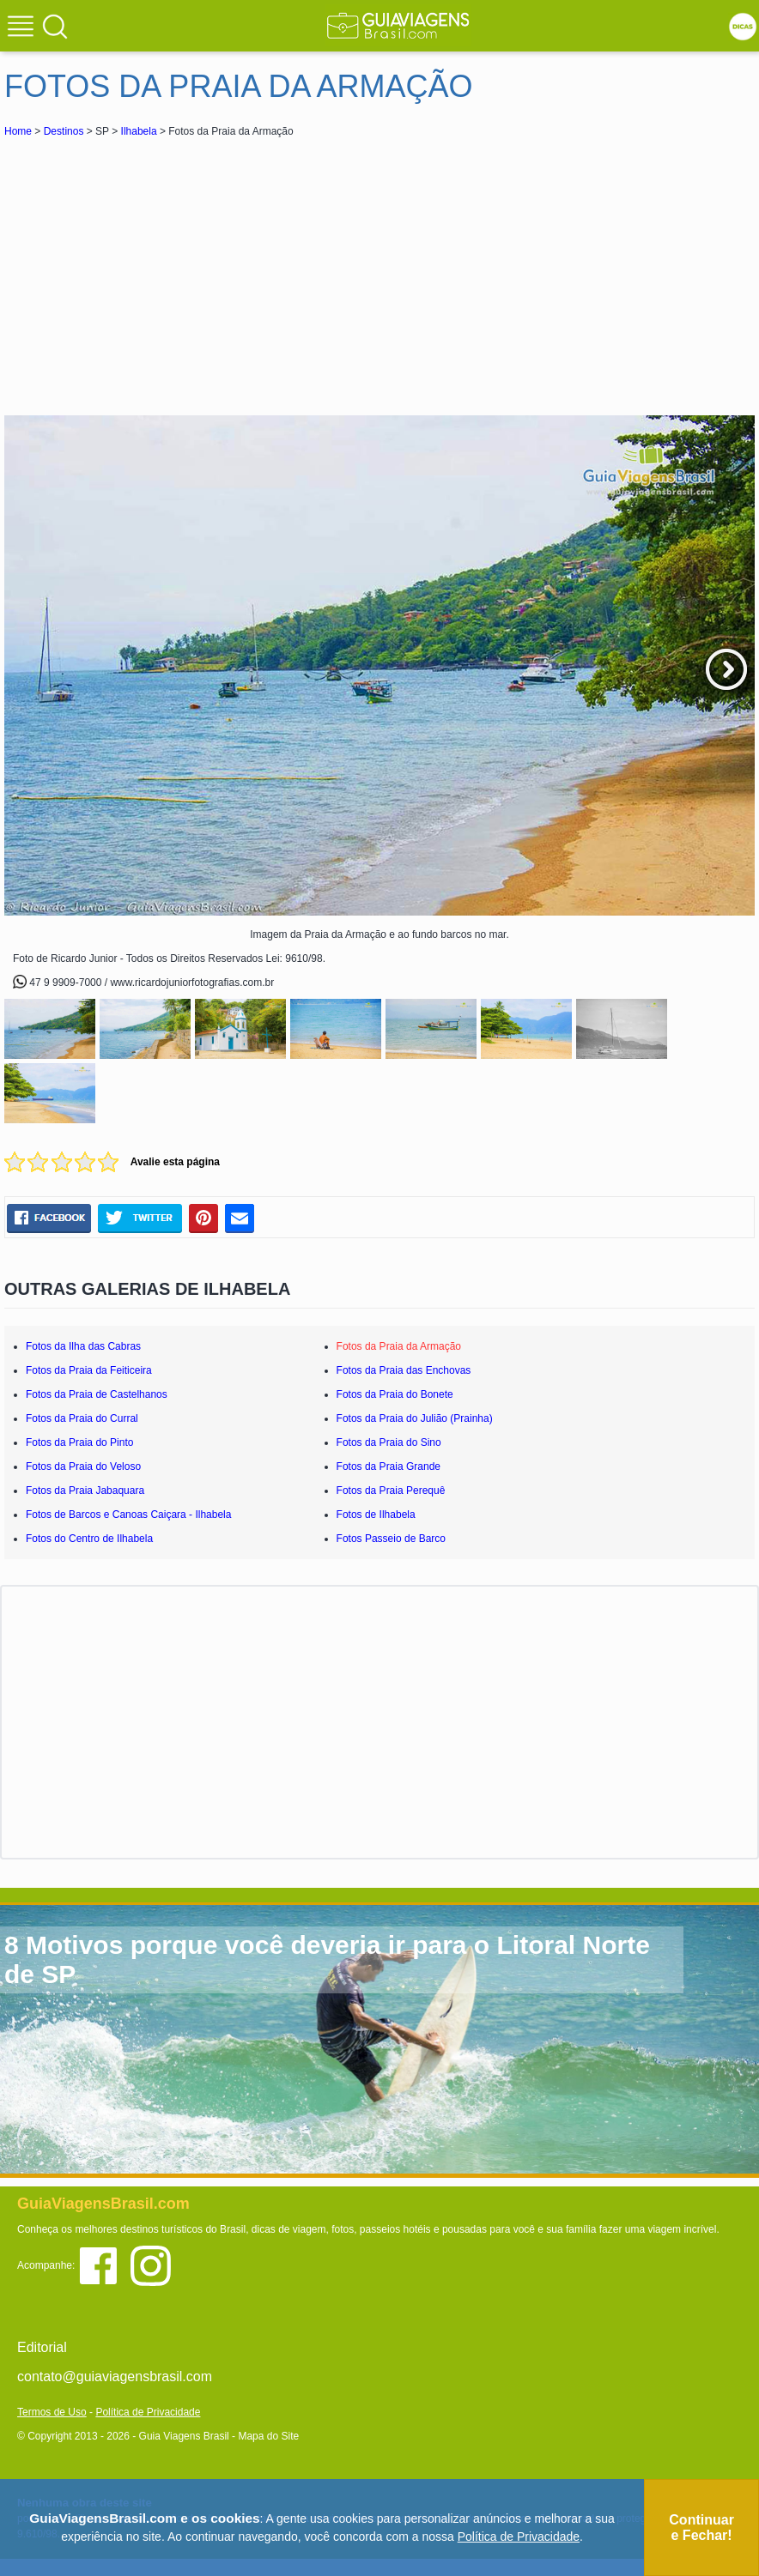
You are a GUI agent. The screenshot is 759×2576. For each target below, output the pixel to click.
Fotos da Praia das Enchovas (404, 1370)
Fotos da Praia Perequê (391, 1491)
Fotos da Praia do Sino (389, 1442)
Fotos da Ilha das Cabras (83, 1346)
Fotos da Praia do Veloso (83, 1466)
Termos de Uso (52, 2412)
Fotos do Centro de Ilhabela (89, 1539)
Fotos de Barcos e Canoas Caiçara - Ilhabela (128, 1515)
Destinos (64, 131)
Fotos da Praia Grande (388, 1466)
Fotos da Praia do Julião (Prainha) (415, 1418)
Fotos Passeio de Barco (391, 1539)
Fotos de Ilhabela (376, 1515)
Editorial (42, 2347)
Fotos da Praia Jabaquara (85, 1491)
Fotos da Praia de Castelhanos (96, 1394)
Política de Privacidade (147, 2412)
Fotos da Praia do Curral (82, 1418)
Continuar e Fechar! (701, 2528)
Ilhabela (139, 131)
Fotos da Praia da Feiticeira (89, 1370)
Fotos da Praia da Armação (399, 1346)
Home (18, 131)
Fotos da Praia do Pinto (79, 1442)
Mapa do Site (268, 2436)
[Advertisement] (157, 269)
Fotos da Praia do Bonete (395, 1394)
